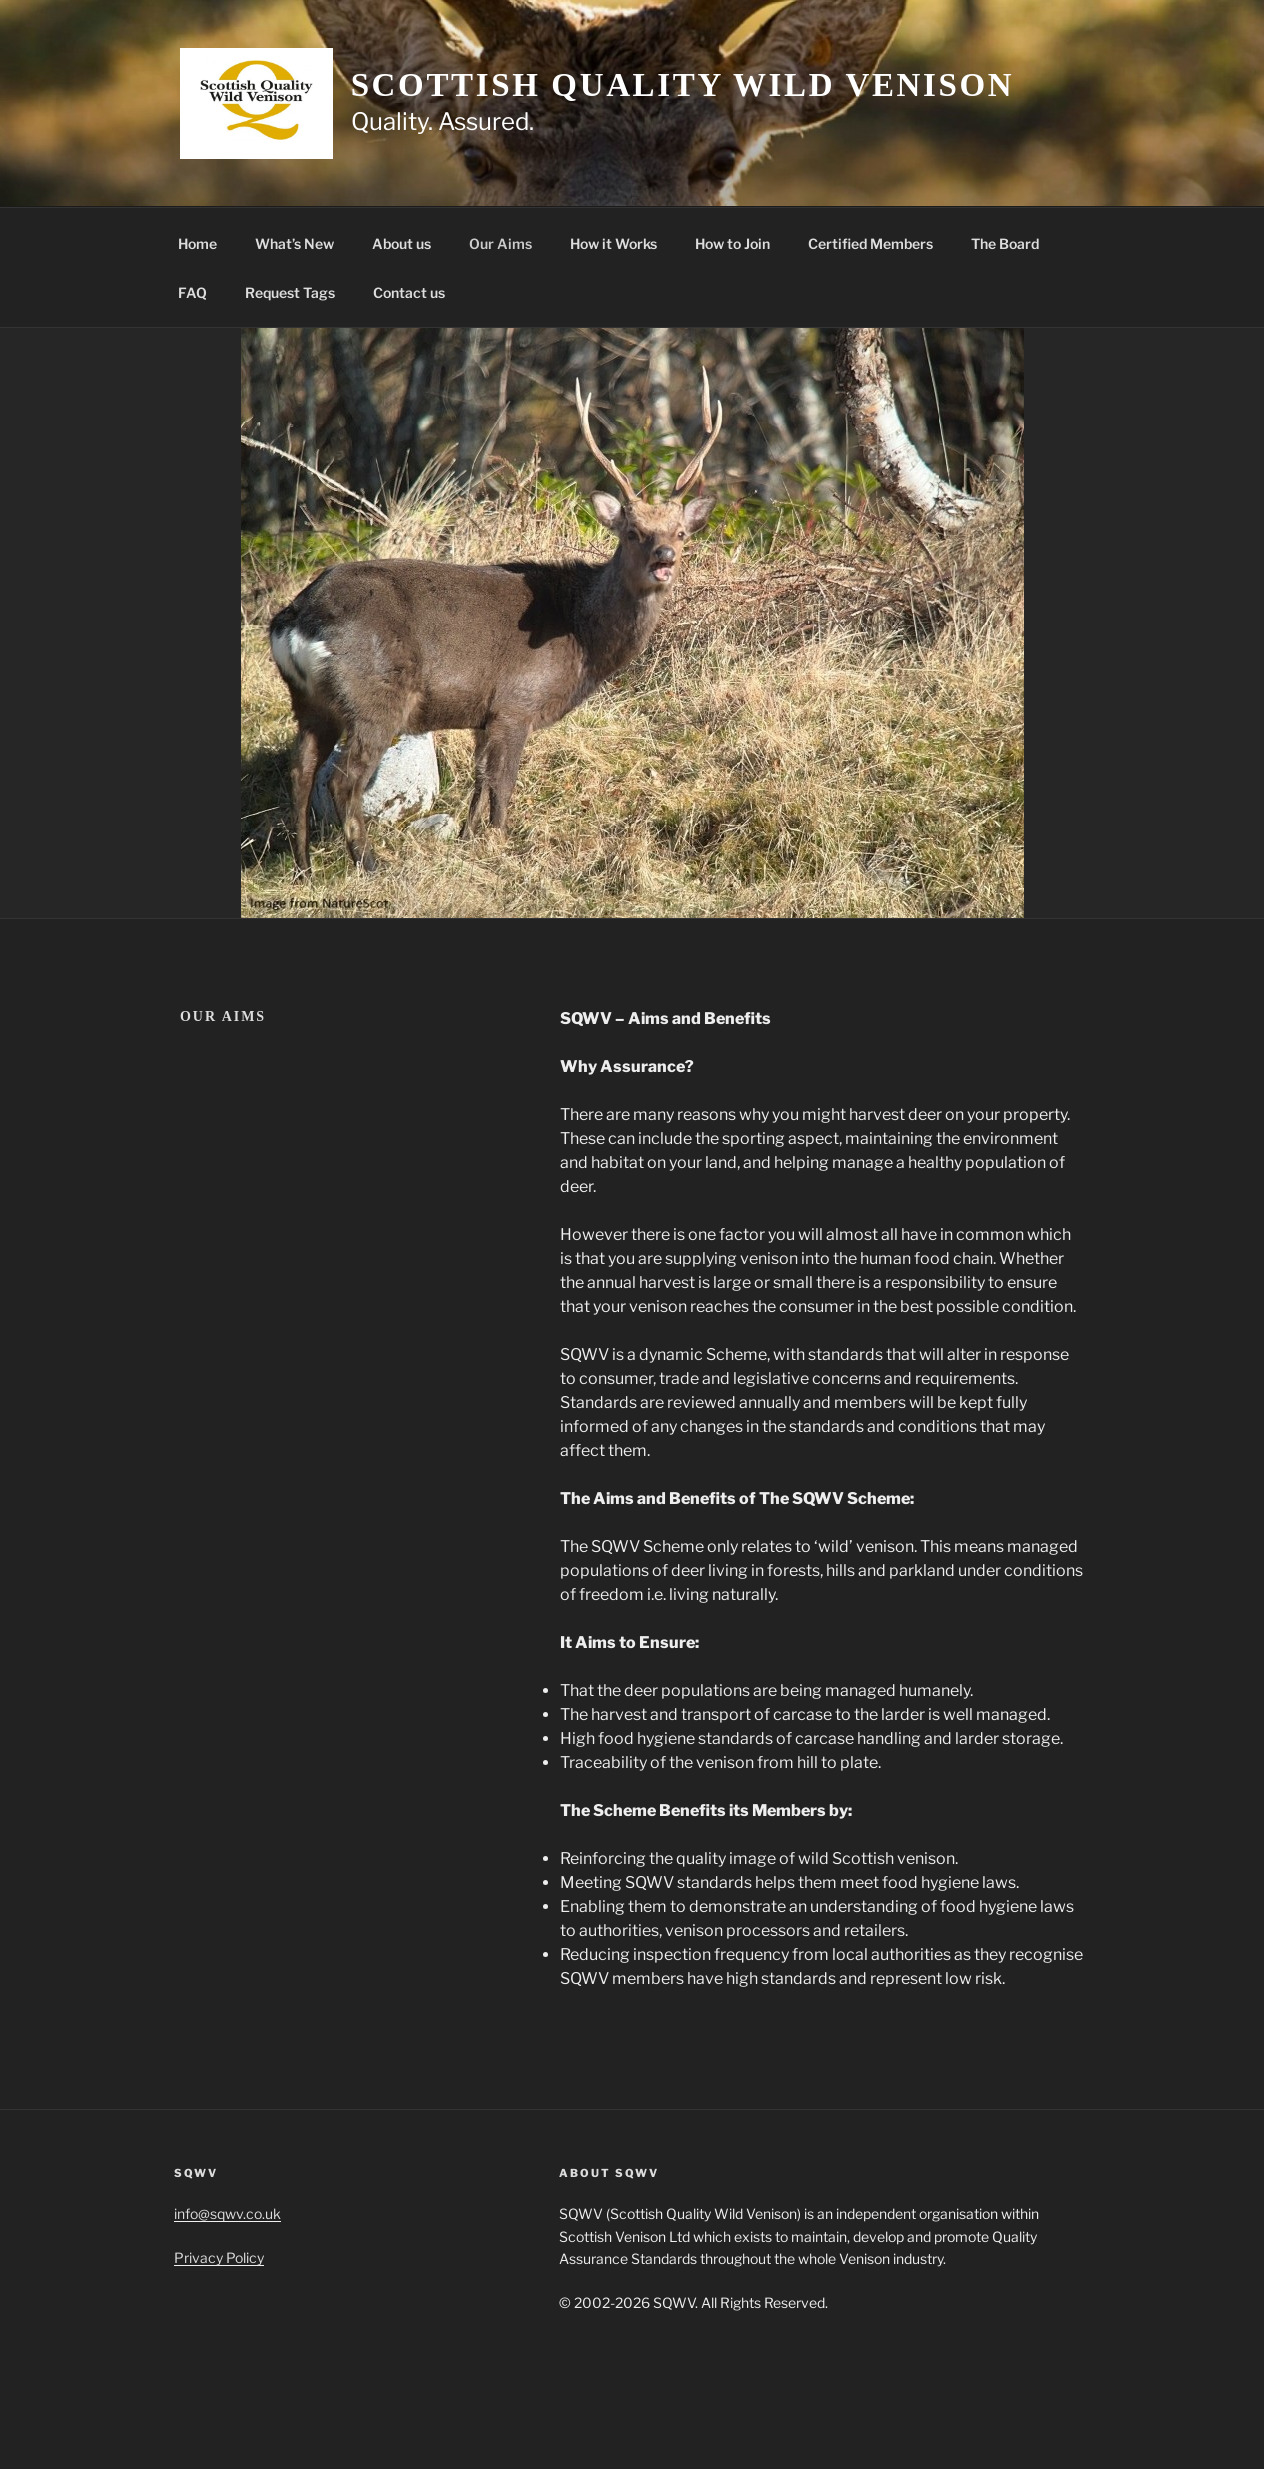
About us (401, 243)
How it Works (613, 243)
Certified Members (870, 243)
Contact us (409, 292)
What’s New (294, 243)
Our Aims (500, 243)
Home (197, 243)
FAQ (192, 292)
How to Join (732, 243)
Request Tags (290, 292)
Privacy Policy (219, 2257)
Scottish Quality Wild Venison (683, 85)
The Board (1005, 243)
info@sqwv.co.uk (227, 2213)
